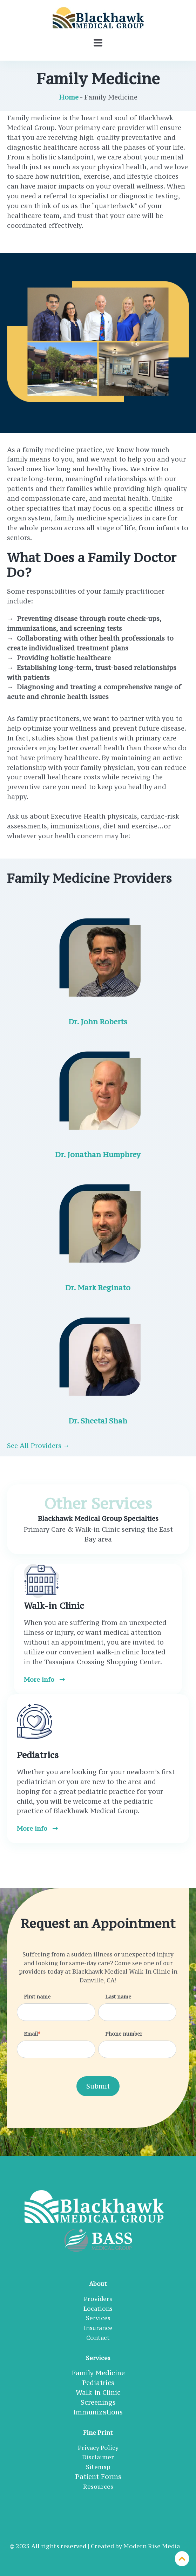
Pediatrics (98, 2382)
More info (44, 1679)
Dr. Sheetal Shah (98, 1421)
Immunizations (98, 2412)
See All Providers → (38, 1445)
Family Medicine (98, 2373)
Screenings (98, 2402)
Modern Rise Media (151, 2546)
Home (69, 97)
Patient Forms (98, 2476)
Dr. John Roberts (98, 1021)
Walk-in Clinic (98, 2392)
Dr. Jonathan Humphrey (98, 1154)
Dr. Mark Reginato (98, 1287)
